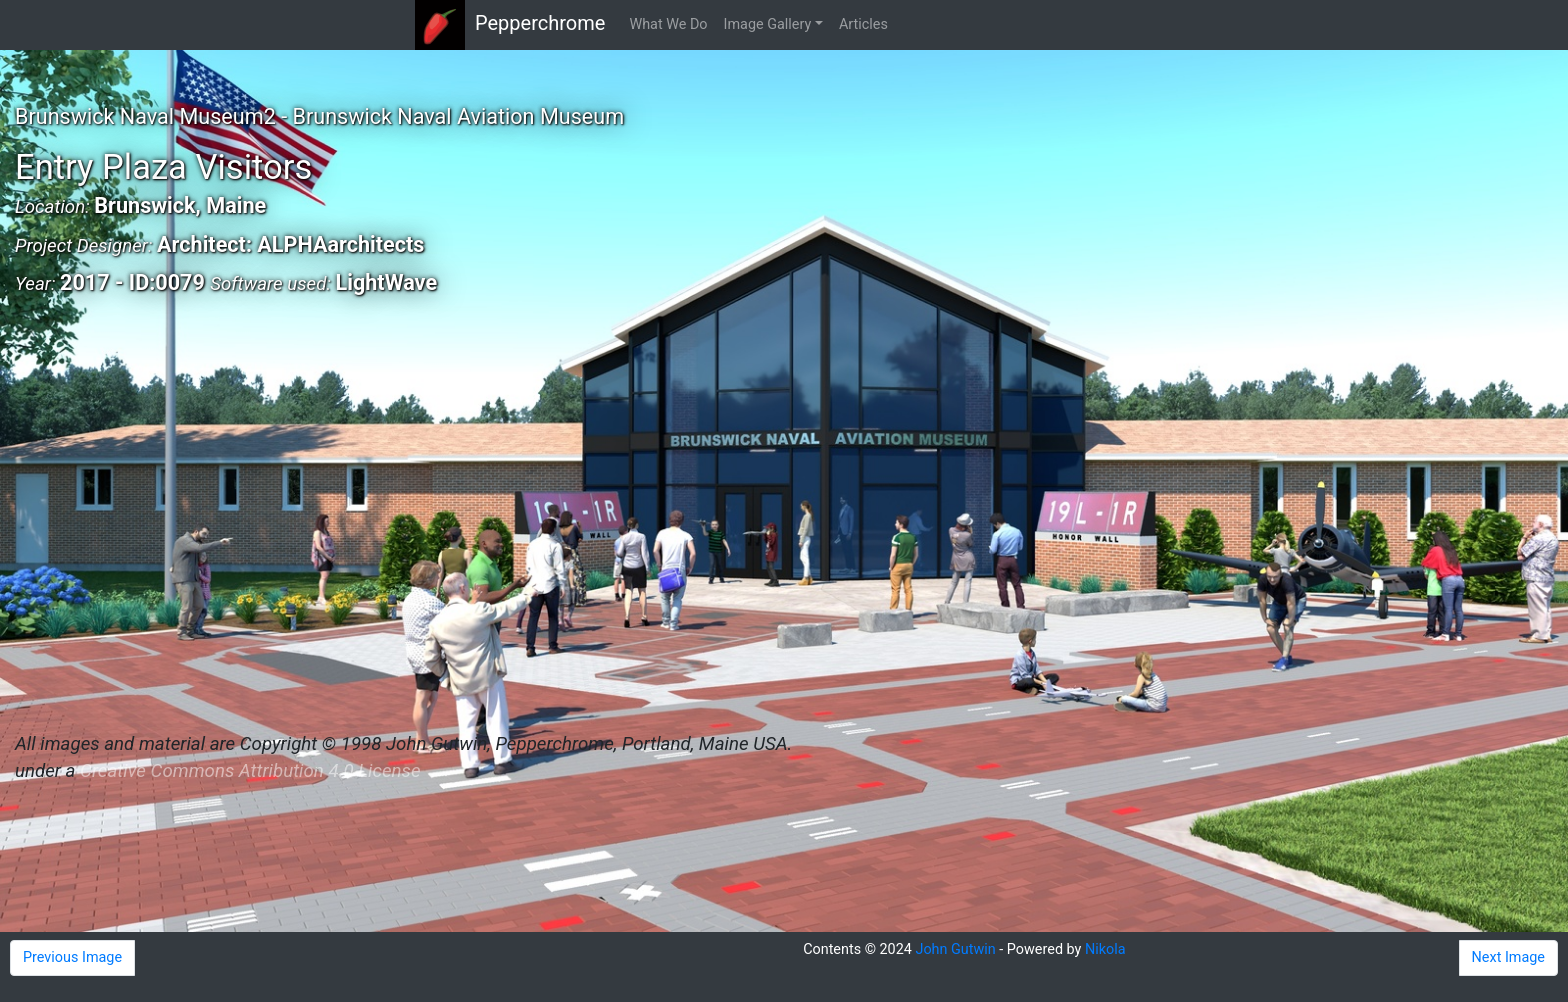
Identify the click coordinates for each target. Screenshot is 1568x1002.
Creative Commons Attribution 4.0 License (250, 771)
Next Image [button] (1508, 957)
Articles (863, 24)
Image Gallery (768, 24)
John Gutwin (955, 949)
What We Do (668, 24)
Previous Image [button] (72, 957)
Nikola (1105, 949)
